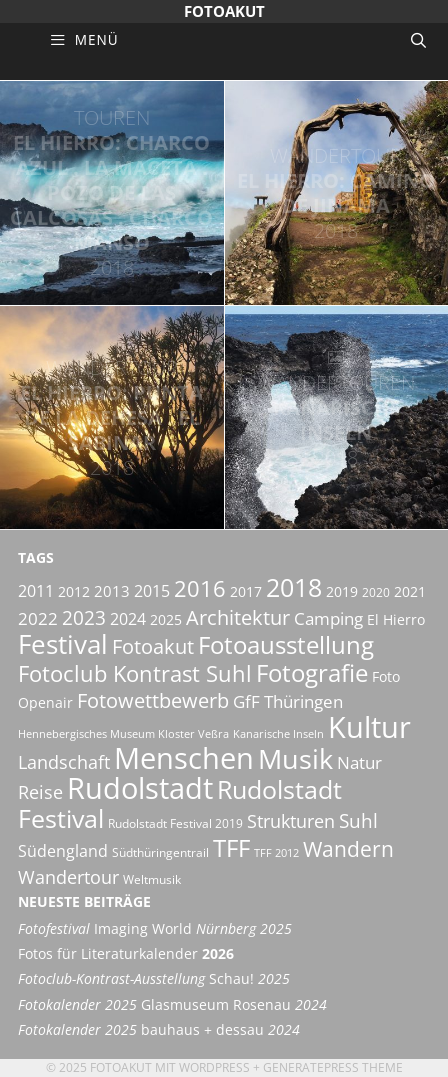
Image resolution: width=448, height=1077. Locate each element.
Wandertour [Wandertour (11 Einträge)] (68, 876)
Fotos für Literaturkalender (126, 954)
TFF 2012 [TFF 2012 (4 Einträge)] (276, 853)
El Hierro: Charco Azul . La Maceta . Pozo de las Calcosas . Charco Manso (112, 192)
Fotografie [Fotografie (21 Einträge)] (312, 673)
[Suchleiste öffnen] (418, 40)
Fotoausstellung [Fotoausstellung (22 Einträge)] (286, 644)
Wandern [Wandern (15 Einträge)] (348, 849)
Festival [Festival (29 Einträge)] (63, 644)
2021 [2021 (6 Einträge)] (410, 591)
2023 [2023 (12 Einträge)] (84, 618)
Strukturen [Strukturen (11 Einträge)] (291, 820)
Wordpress (214, 1067)
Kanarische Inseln (337, 420)
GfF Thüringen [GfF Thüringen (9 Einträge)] (288, 701)
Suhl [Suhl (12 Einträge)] (358, 821)
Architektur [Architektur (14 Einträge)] (238, 617)
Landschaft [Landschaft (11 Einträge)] (64, 761)
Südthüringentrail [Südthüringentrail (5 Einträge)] (160, 852)
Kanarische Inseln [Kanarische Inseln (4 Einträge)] (278, 734)
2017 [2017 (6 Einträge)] (246, 591)
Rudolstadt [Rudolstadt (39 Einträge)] (140, 787)
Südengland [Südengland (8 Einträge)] (63, 851)
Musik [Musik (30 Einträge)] (295, 759)
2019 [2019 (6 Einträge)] (342, 591)
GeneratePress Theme (333, 1067)
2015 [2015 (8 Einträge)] (152, 591)
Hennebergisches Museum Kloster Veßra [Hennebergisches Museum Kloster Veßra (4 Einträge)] (123, 734)
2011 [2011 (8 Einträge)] (36, 591)
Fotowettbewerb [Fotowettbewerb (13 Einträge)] (153, 700)
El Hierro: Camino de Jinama (337, 193)
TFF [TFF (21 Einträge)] (231, 848)
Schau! (154, 979)
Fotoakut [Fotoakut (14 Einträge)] (153, 646)
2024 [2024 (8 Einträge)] (128, 619)
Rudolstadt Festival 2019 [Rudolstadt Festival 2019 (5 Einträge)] (175, 823)
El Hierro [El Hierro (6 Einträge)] (396, 619)
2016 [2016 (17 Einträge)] (200, 588)
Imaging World (155, 929)
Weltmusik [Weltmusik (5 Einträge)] (152, 879)
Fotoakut (224, 11)
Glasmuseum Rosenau (172, 1005)
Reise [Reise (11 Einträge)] (40, 791)
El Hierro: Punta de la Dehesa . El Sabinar (112, 417)
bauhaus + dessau (159, 1030)
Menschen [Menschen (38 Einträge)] (184, 758)
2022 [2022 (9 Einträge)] (38, 618)
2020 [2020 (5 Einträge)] (376, 592)
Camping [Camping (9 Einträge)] (328, 618)
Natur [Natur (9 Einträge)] (359, 762)
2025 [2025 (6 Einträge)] (166, 619)
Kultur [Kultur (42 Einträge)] (369, 727)
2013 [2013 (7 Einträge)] (112, 591)
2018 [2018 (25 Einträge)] (294, 587)
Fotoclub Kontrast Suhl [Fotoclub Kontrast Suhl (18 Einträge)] (135, 673)
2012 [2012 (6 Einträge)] (74, 591)
